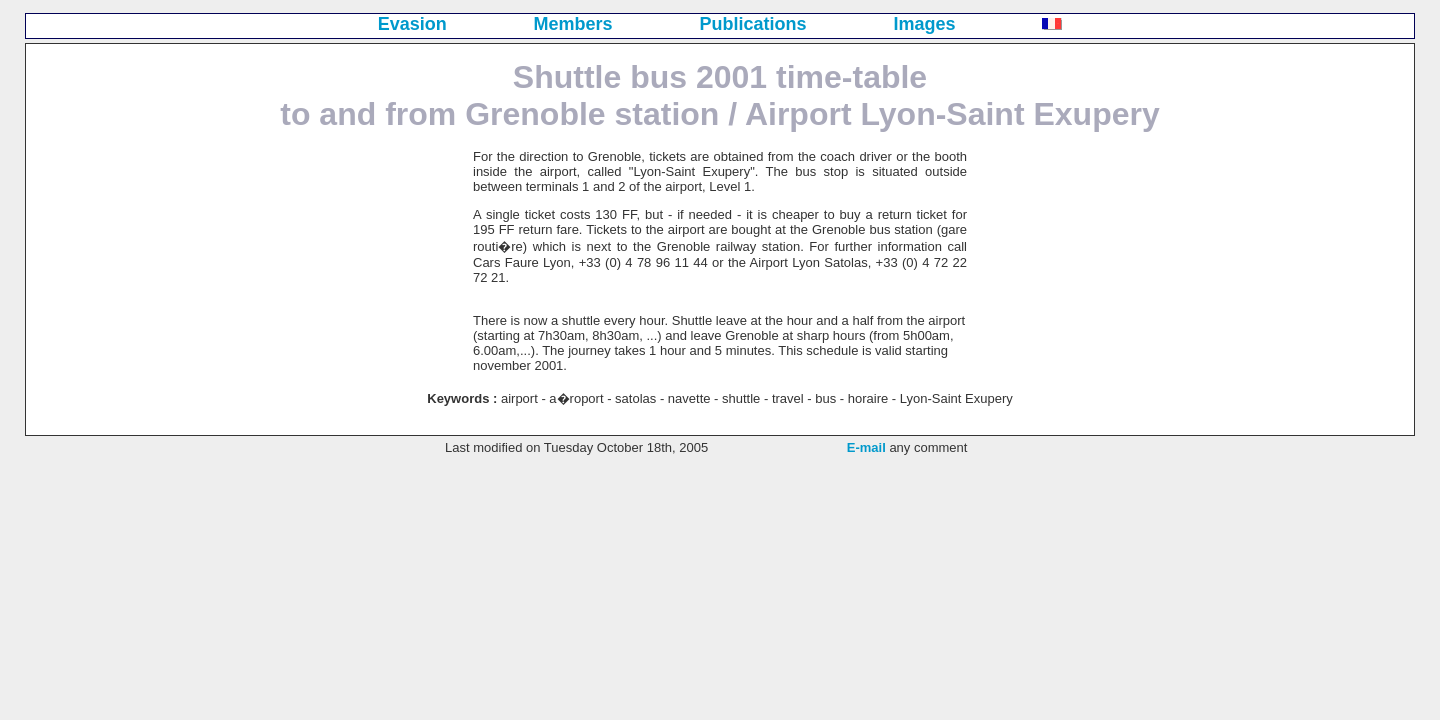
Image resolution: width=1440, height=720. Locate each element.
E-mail (866, 447)
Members (573, 24)
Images (924, 24)
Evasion (412, 24)
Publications (753, 24)
